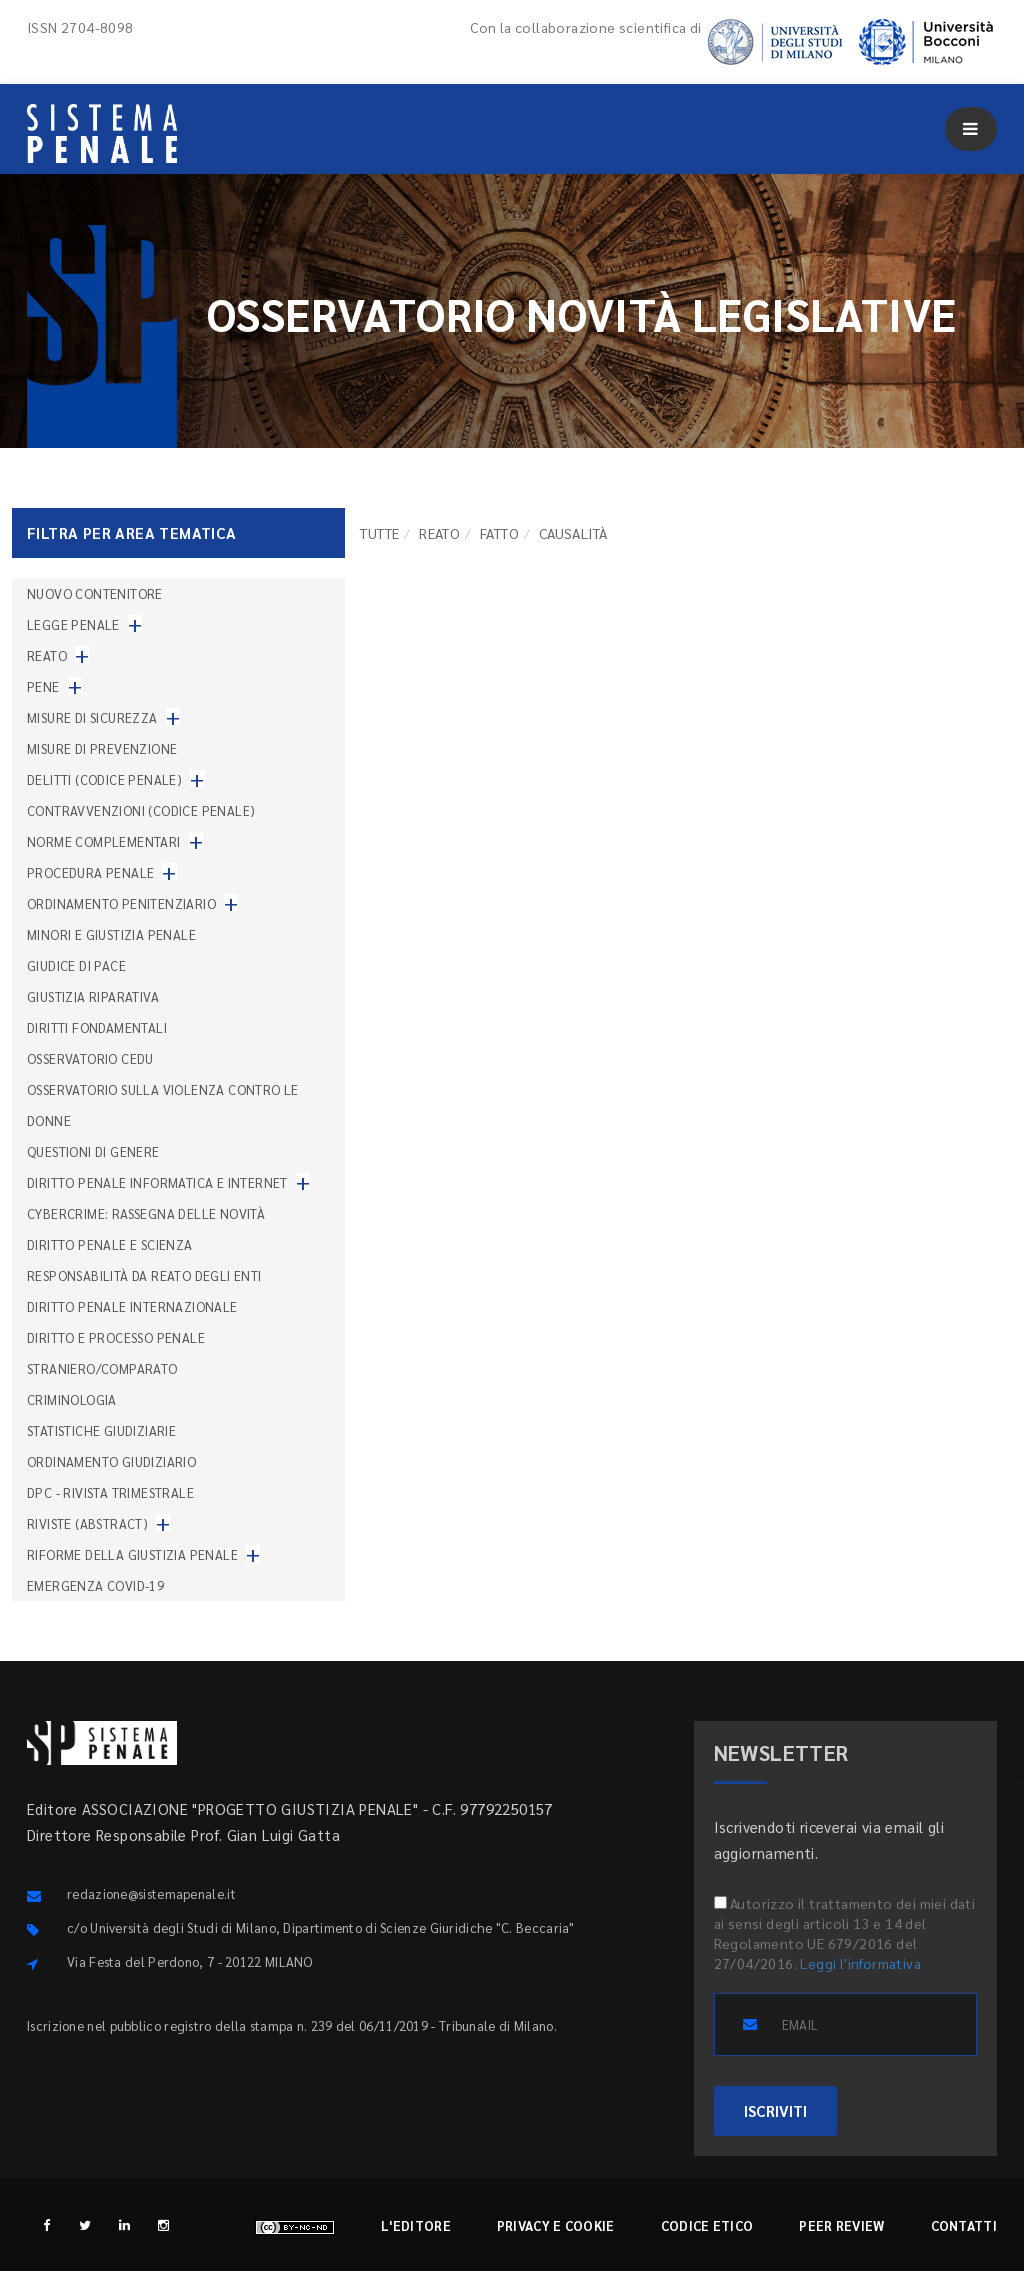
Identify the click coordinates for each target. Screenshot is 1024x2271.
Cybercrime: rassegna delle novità (146, 1213)
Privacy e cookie (556, 2225)
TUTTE (379, 533)
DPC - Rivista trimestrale (110, 1492)
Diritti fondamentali (97, 1027)
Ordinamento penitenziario (121, 903)
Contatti (964, 2225)
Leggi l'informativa (860, 1963)
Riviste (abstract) (87, 1523)
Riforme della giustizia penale (132, 1554)
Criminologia (72, 1399)
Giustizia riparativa (93, 996)
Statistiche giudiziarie (101, 1430)
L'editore (416, 2225)
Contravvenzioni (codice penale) (141, 810)
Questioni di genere (93, 1151)
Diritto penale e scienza (110, 1244)
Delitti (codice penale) (104, 779)
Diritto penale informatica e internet (157, 1182)
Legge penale (73, 624)
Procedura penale (90, 872)
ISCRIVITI (775, 2110)
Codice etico (707, 2225)
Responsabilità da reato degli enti (144, 1275)
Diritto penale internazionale (132, 1306)
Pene (43, 686)
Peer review (841, 2225)
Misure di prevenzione (102, 748)
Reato (439, 533)
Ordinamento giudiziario (111, 1461)
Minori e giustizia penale (111, 934)
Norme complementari (104, 841)
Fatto (499, 533)
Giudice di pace (76, 965)
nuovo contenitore (95, 593)
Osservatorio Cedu (90, 1058)
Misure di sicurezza (92, 717)
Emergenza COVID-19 (95, 1585)
